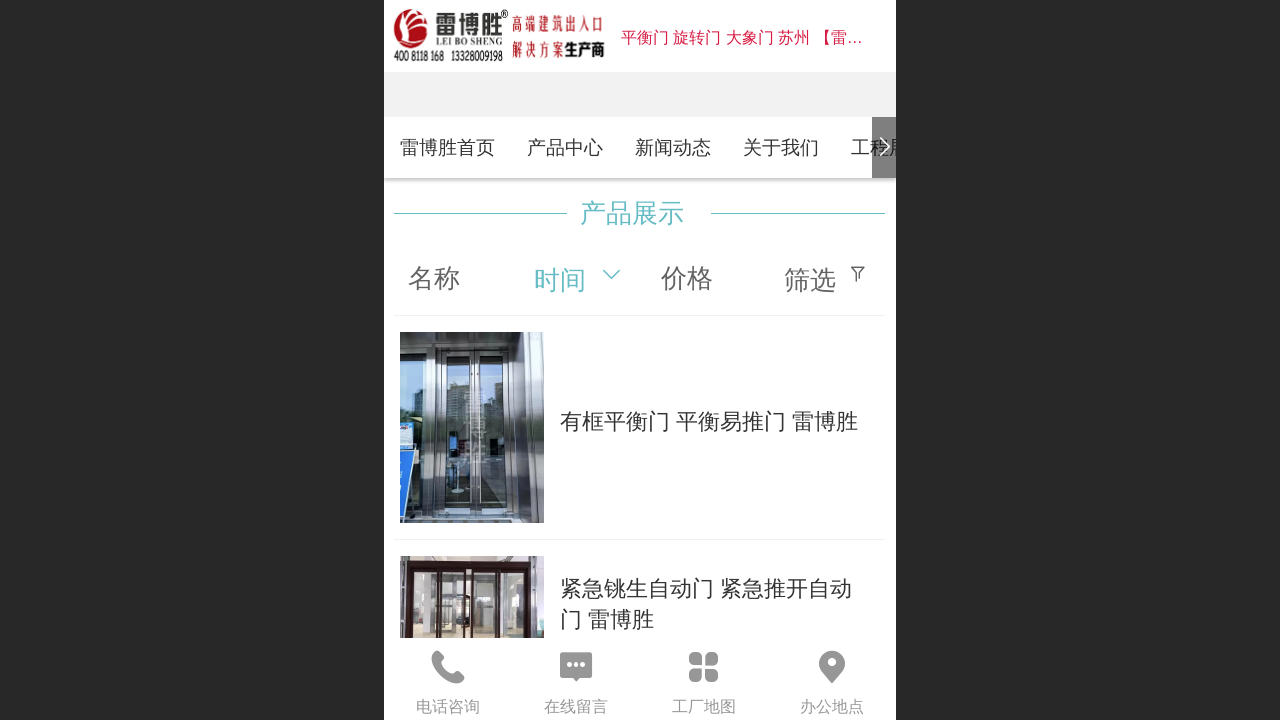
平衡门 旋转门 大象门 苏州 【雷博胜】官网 (774, 37)
